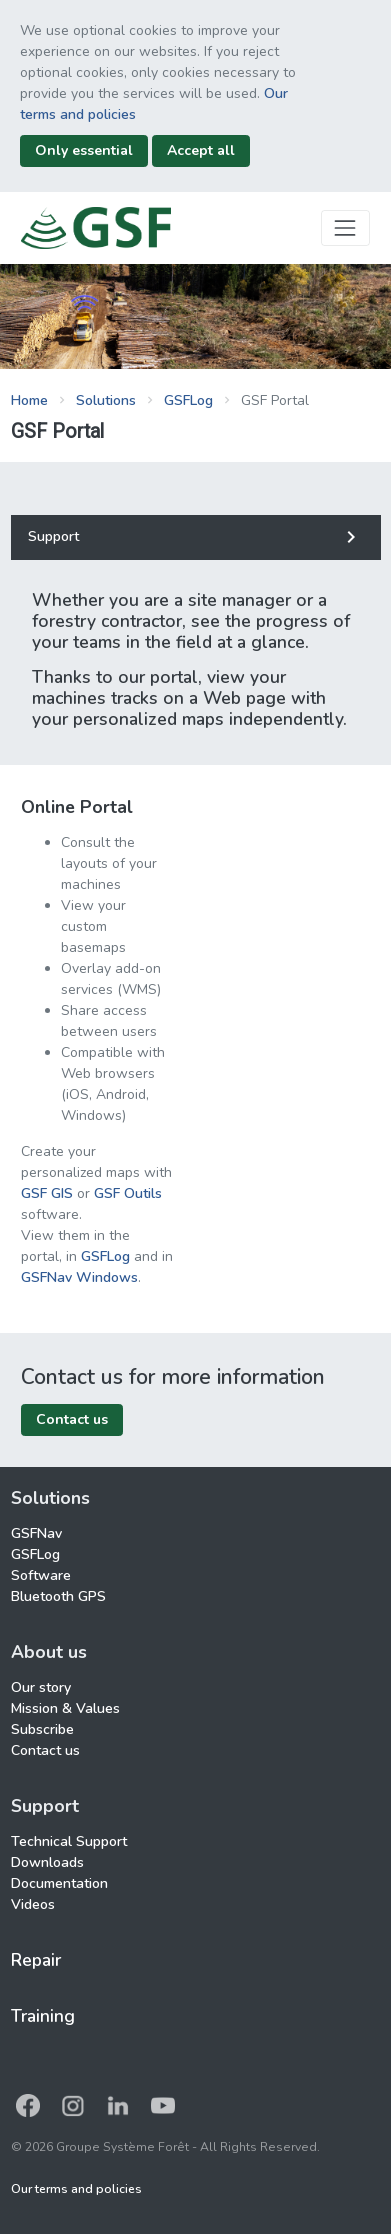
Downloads (47, 1862)
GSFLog (188, 400)
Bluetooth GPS (58, 1596)
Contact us (45, 1750)
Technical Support (69, 1841)
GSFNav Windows (79, 1277)
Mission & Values (65, 1708)
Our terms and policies (76, 2189)
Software (41, 1575)
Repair (36, 1960)
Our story (41, 1687)
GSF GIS (49, 1193)
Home (29, 400)
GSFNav (36, 1533)
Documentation (59, 1883)
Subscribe (42, 1729)
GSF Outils (128, 1193)
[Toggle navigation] (345, 227)
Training (43, 2016)
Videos (33, 1904)
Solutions (106, 400)
